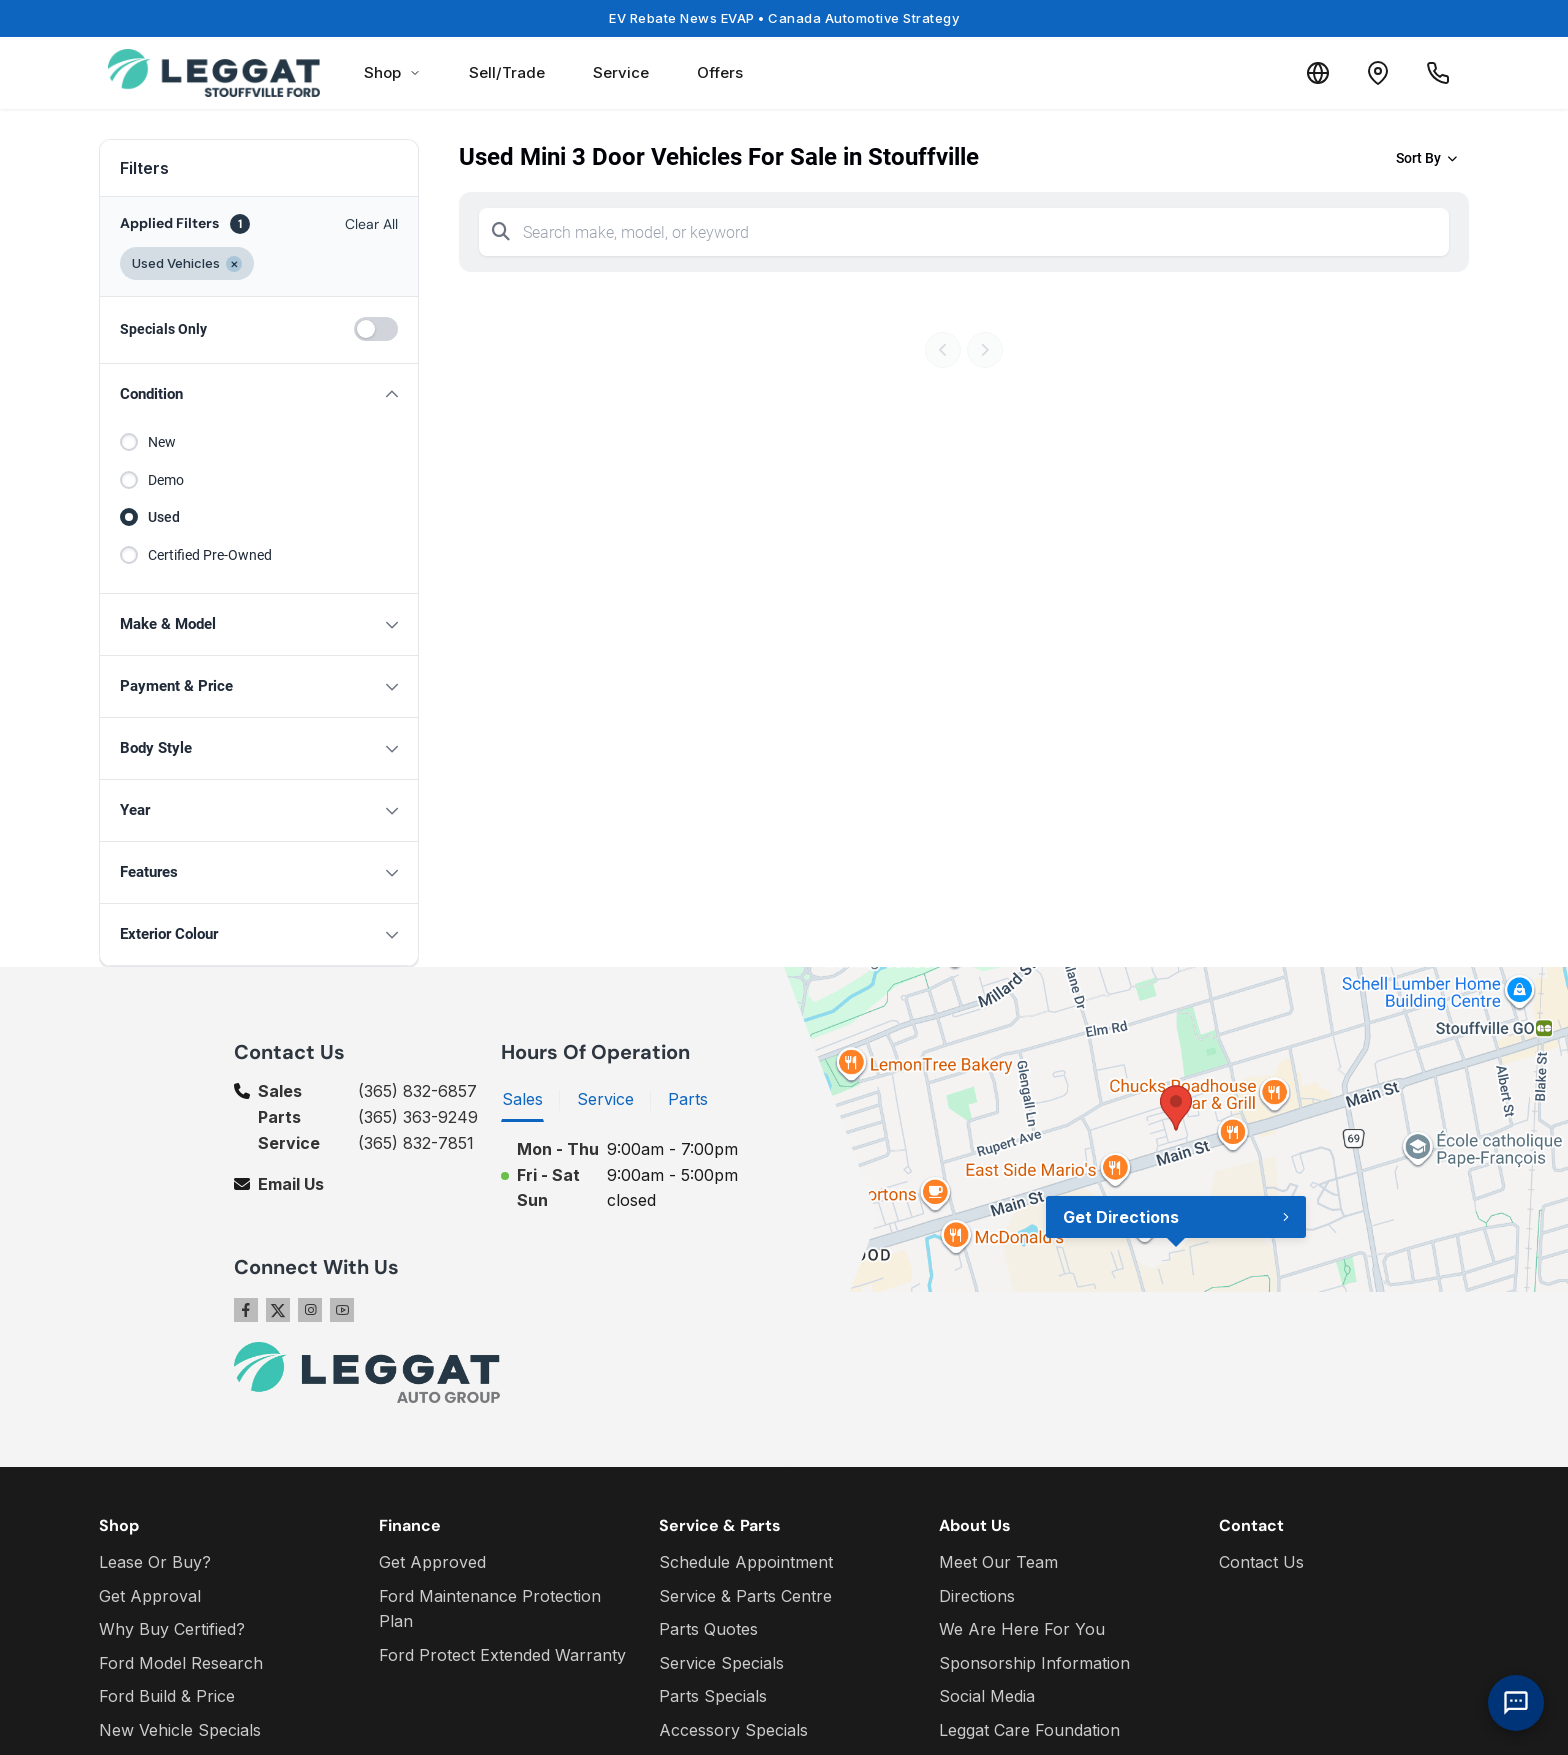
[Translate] (1318, 73)
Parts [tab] (688, 1099)
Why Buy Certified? (172, 1629)
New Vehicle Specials (180, 1730)
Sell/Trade (507, 72)
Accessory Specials (733, 1730)
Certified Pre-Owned (210, 555)
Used (164, 517)
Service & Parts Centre (745, 1596)
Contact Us (1261, 1562)
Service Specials (721, 1663)
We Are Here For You (1022, 1629)
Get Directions (1121, 1217)
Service (621, 72)
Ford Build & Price (167, 1696)
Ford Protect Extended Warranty (502, 1655)
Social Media (987, 1696)
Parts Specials (713, 1696)
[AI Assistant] (1516, 1703)
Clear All (371, 224)
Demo (166, 480)
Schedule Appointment (746, 1562)
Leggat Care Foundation (1029, 1730)
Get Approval (150, 1596)
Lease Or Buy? (155, 1562)
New (162, 442)
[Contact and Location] (1378, 73)
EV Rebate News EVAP (784, 18)
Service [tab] (605, 1099)
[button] (259, 394)
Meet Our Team (998, 1562)
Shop (392, 72)
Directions (977, 1596)
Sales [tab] (522, 1099)
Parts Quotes (708, 1629)
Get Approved (432, 1562)
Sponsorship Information (1034, 1663)
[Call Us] (1438, 73)
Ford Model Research (181, 1663)
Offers (720, 72)
